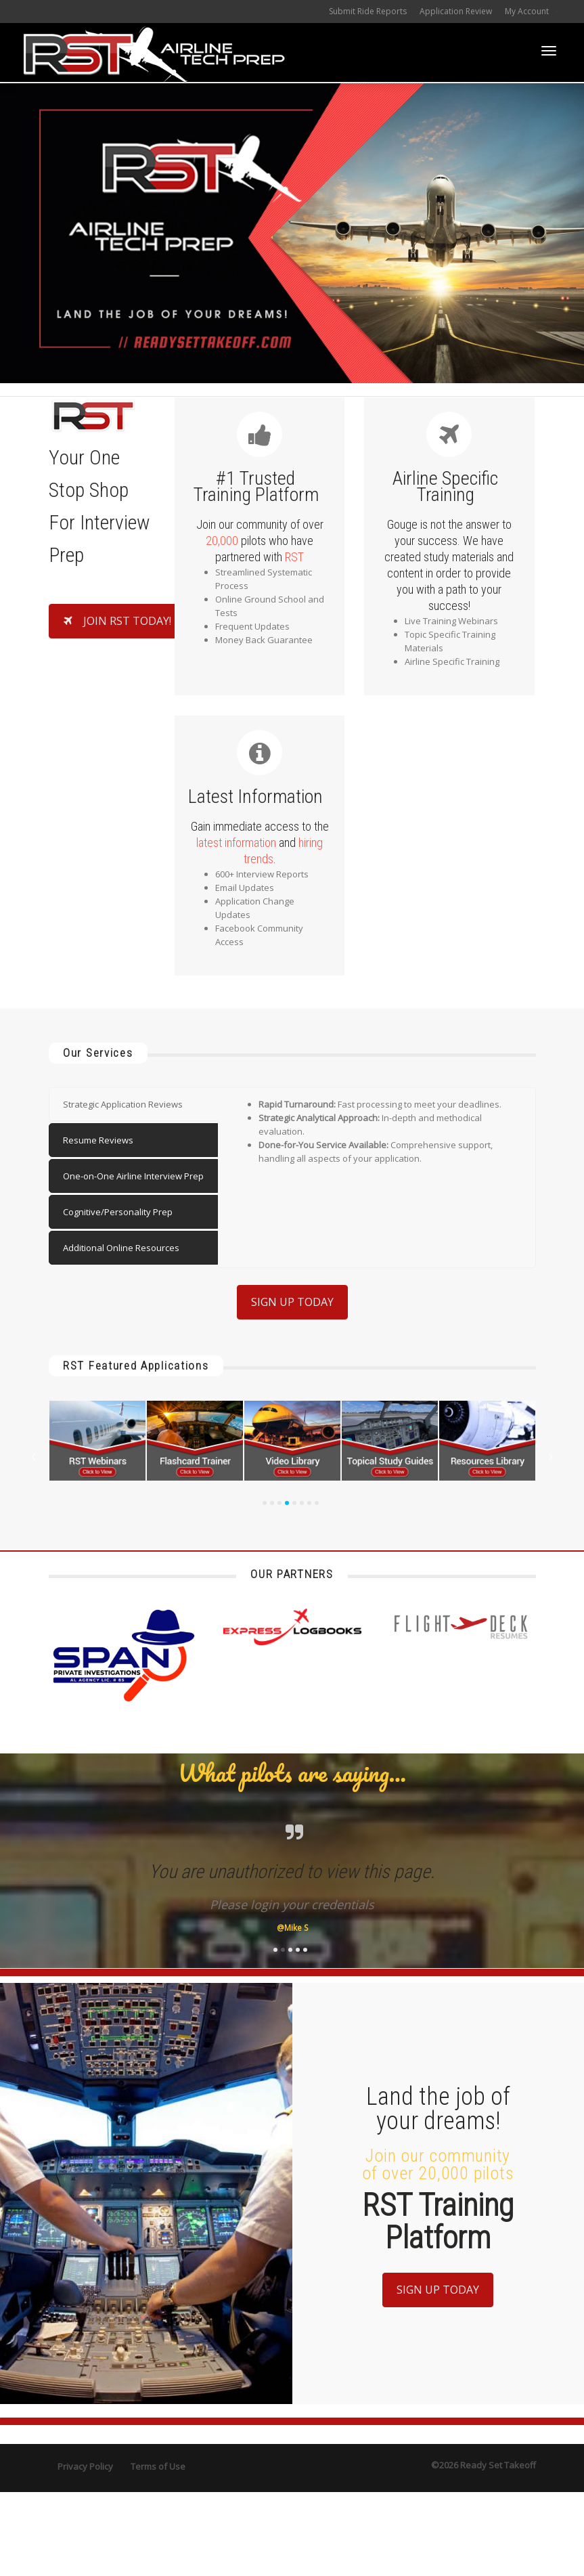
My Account (528, 11)
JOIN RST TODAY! (117, 620)
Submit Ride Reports (368, 11)
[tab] (133, 1104)
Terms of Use (158, 2466)
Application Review (456, 11)
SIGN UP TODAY (292, 1301)
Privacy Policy (85, 2466)
